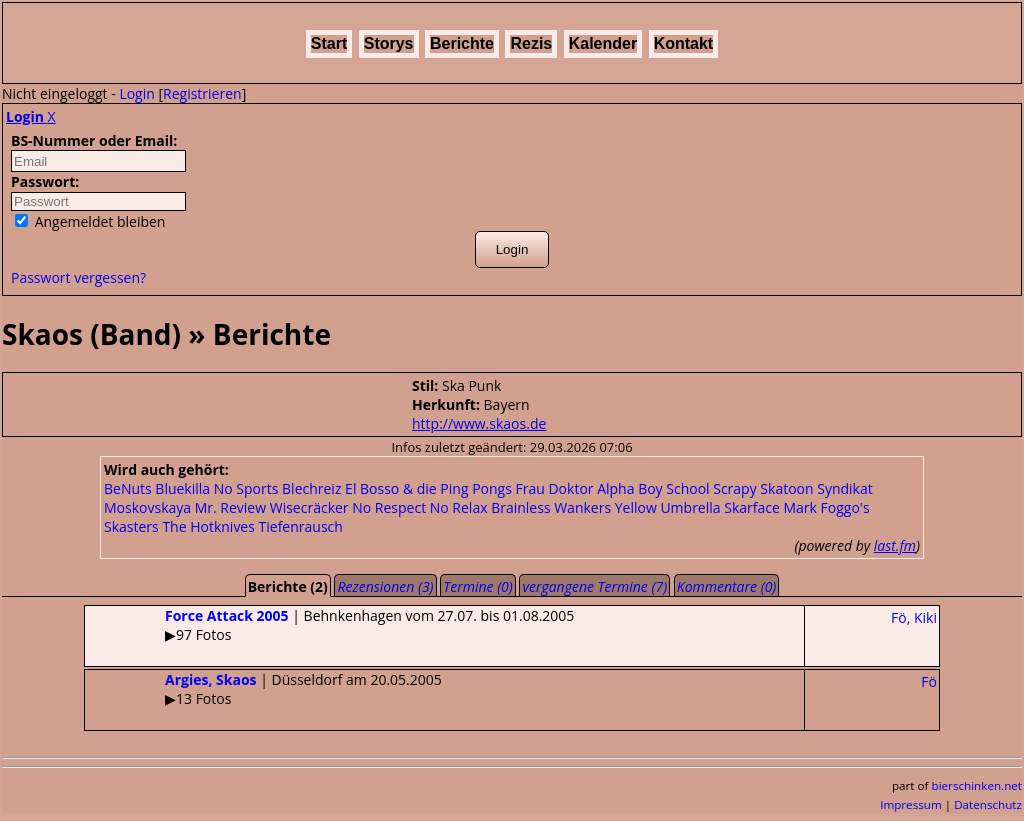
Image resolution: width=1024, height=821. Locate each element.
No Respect (389, 507)
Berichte (462, 43)
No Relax (459, 507)
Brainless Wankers (551, 507)
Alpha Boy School (653, 488)
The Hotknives (208, 526)
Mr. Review (230, 507)
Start (329, 43)
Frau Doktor (555, 488)
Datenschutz (988, 804)
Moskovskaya (147, 507)
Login (136, 93)
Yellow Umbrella (668, 507)
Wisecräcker (309, 507)
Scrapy (734, 488)
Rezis (531, 43)
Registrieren (202, 93)
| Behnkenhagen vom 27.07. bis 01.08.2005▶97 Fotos (329, 625)
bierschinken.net (977, 785)
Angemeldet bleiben (90, 221)
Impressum (911, 804)
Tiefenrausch (301, 526)
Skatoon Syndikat (816, 488)
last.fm (895, 545)
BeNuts (128, 488)
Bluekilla (182, 488)
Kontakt (684, 43)
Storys (389, 43)
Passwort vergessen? (78, 277)
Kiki (925, 617)
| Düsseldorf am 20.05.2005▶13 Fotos (263, 689)
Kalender (603, 43)
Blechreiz (311, 488)
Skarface (752, 507)
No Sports (246, 488)
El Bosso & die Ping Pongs (428, 488)
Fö (899, 617)
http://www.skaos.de (479, 423)
